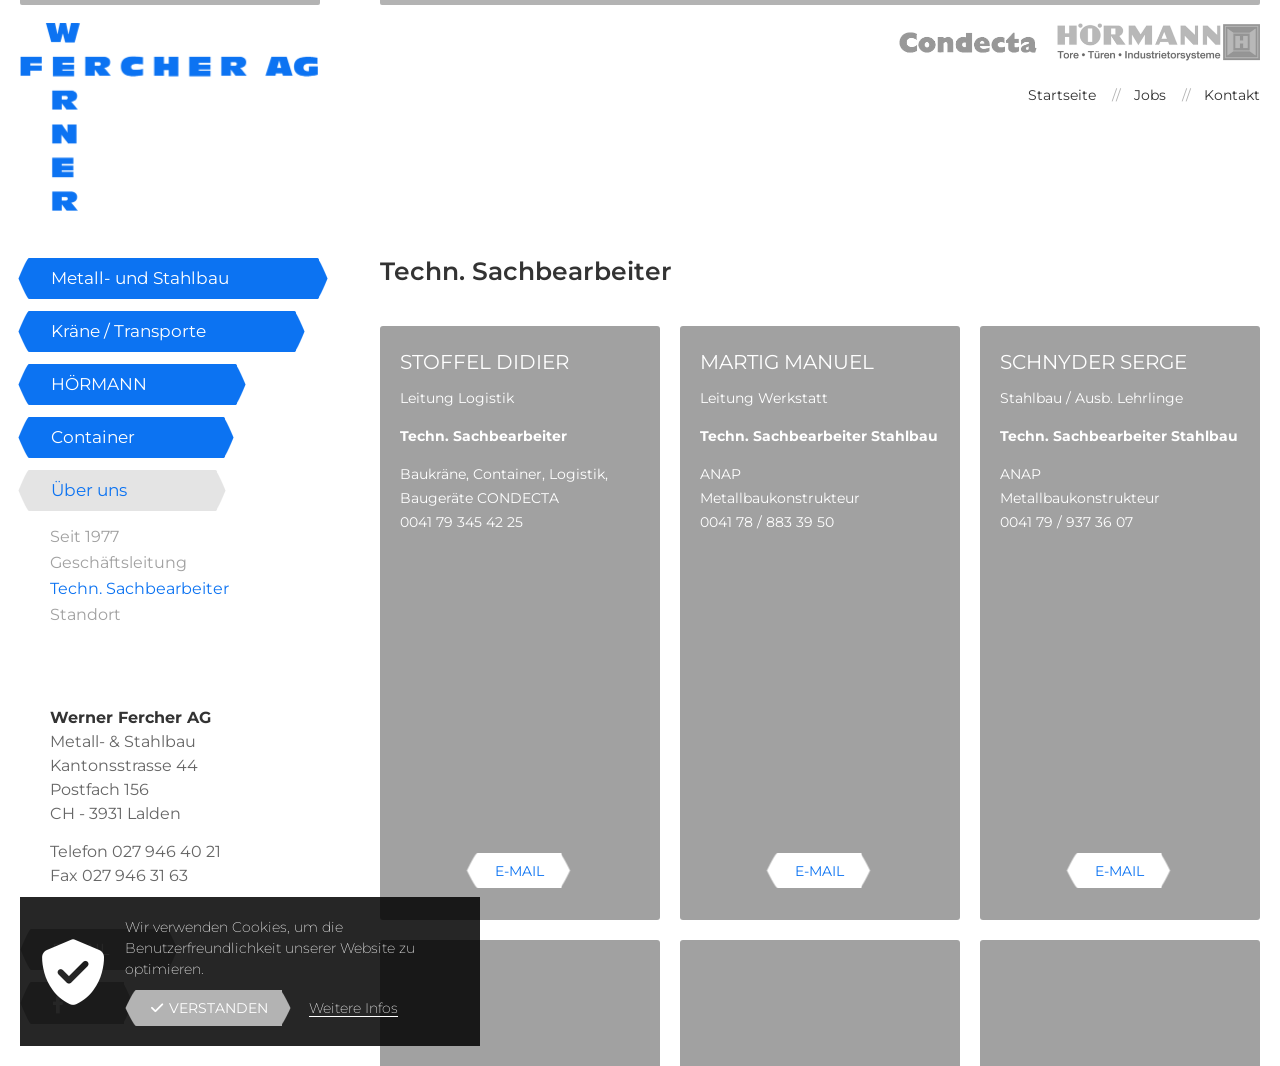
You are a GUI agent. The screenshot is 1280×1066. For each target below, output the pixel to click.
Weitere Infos (353, 1008)
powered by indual (1195, 1040)
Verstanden (209, 1008)
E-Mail (519, 591)
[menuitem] (1059, 95)
